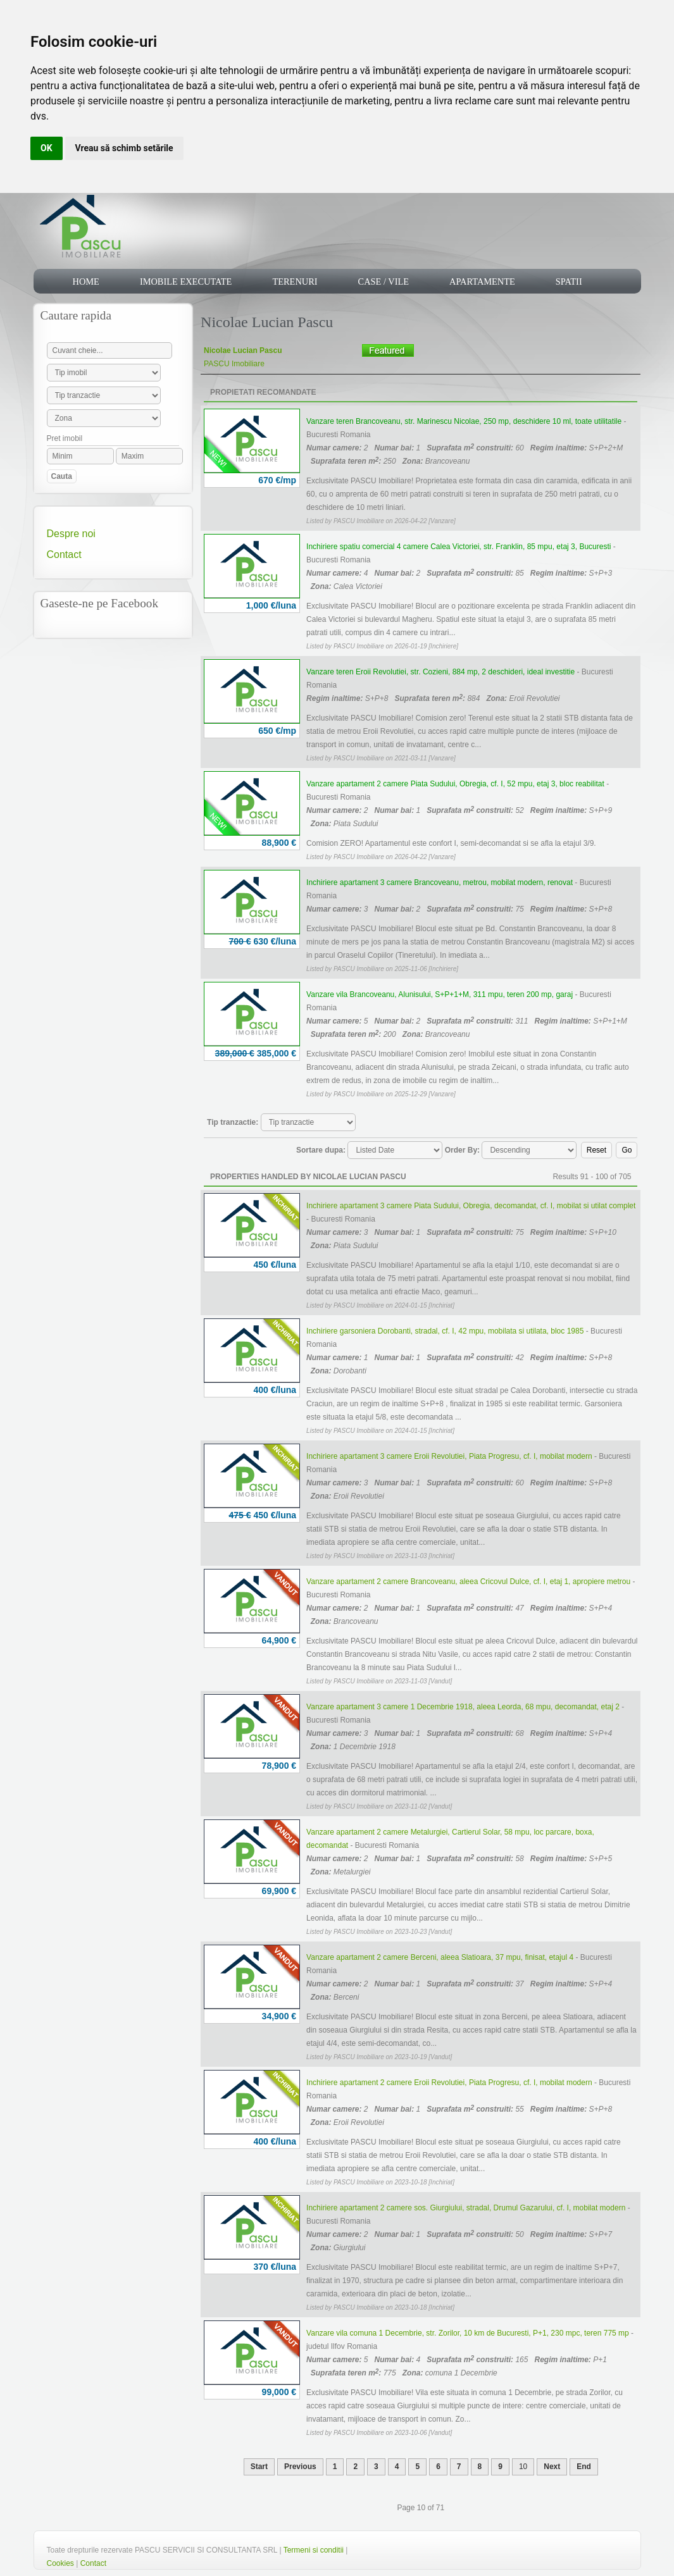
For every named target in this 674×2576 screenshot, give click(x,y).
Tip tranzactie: (232, 1122)
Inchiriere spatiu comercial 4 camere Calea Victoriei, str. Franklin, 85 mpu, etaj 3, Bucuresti (458, 546)
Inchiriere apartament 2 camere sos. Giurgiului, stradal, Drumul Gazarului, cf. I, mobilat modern (465, 2207)
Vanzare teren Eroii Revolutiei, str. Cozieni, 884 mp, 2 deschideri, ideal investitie (440, 671)
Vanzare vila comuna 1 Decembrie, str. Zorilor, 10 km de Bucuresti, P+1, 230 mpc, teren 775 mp (467, 2333)
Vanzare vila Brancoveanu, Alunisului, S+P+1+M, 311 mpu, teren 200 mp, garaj (439, 994)
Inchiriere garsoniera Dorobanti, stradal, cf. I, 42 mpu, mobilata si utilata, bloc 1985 (445, 1331)
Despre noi (71, 533)
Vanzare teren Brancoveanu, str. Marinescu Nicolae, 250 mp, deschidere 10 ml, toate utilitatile (463, 421)
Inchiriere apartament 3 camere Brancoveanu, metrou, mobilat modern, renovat (439, 882)
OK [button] (47, 148)
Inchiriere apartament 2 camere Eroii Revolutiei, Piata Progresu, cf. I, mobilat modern (449, 2082)
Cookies (60, 2563)
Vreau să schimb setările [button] (124, 148)
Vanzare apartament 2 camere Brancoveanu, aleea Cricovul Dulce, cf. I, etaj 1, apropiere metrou (468, 1581)
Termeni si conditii (314, 2550)
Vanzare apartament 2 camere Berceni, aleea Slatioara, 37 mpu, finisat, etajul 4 (439, 1957)
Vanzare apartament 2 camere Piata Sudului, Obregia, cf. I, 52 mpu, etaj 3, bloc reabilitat (455, 783)
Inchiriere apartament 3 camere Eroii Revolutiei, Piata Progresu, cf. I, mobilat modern (449, 1456)
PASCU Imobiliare (234, 363)
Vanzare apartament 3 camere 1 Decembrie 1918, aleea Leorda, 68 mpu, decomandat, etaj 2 (463, 1706)
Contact (64, 554)
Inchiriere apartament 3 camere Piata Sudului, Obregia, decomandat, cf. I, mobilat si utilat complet (470, 1205)
